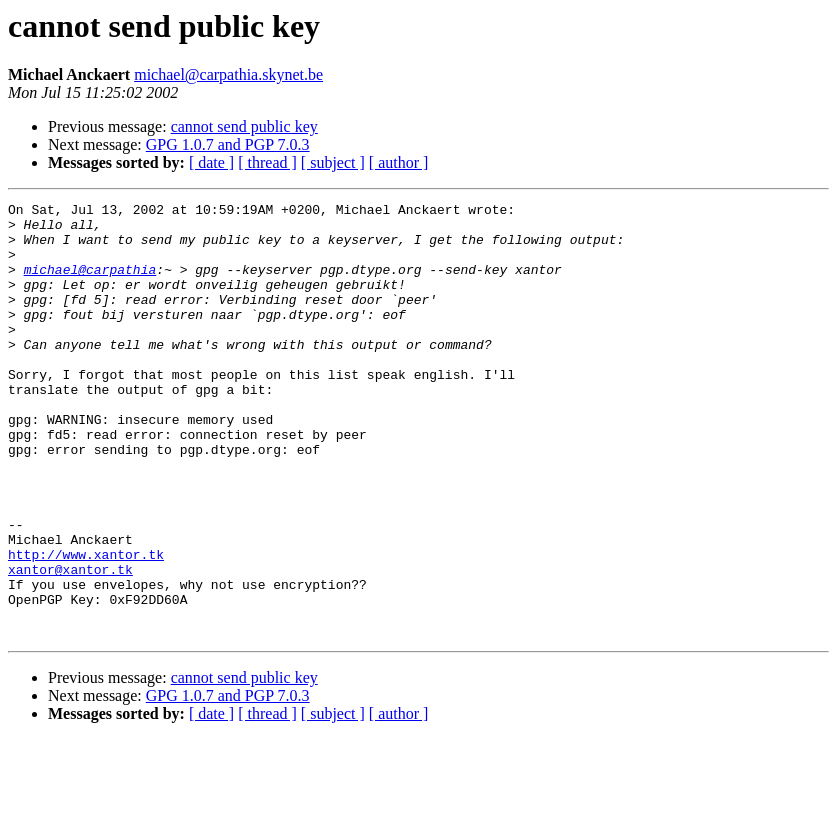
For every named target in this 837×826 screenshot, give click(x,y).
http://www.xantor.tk (86, 626)
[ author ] (399, 162)
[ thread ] (267, 162)
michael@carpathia (90, 284)
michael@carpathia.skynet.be (228, 74)
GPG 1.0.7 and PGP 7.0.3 (228, 144)
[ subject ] (333, 162)
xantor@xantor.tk (70, 644)
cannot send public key (244, 126)
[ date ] (211, 162)
